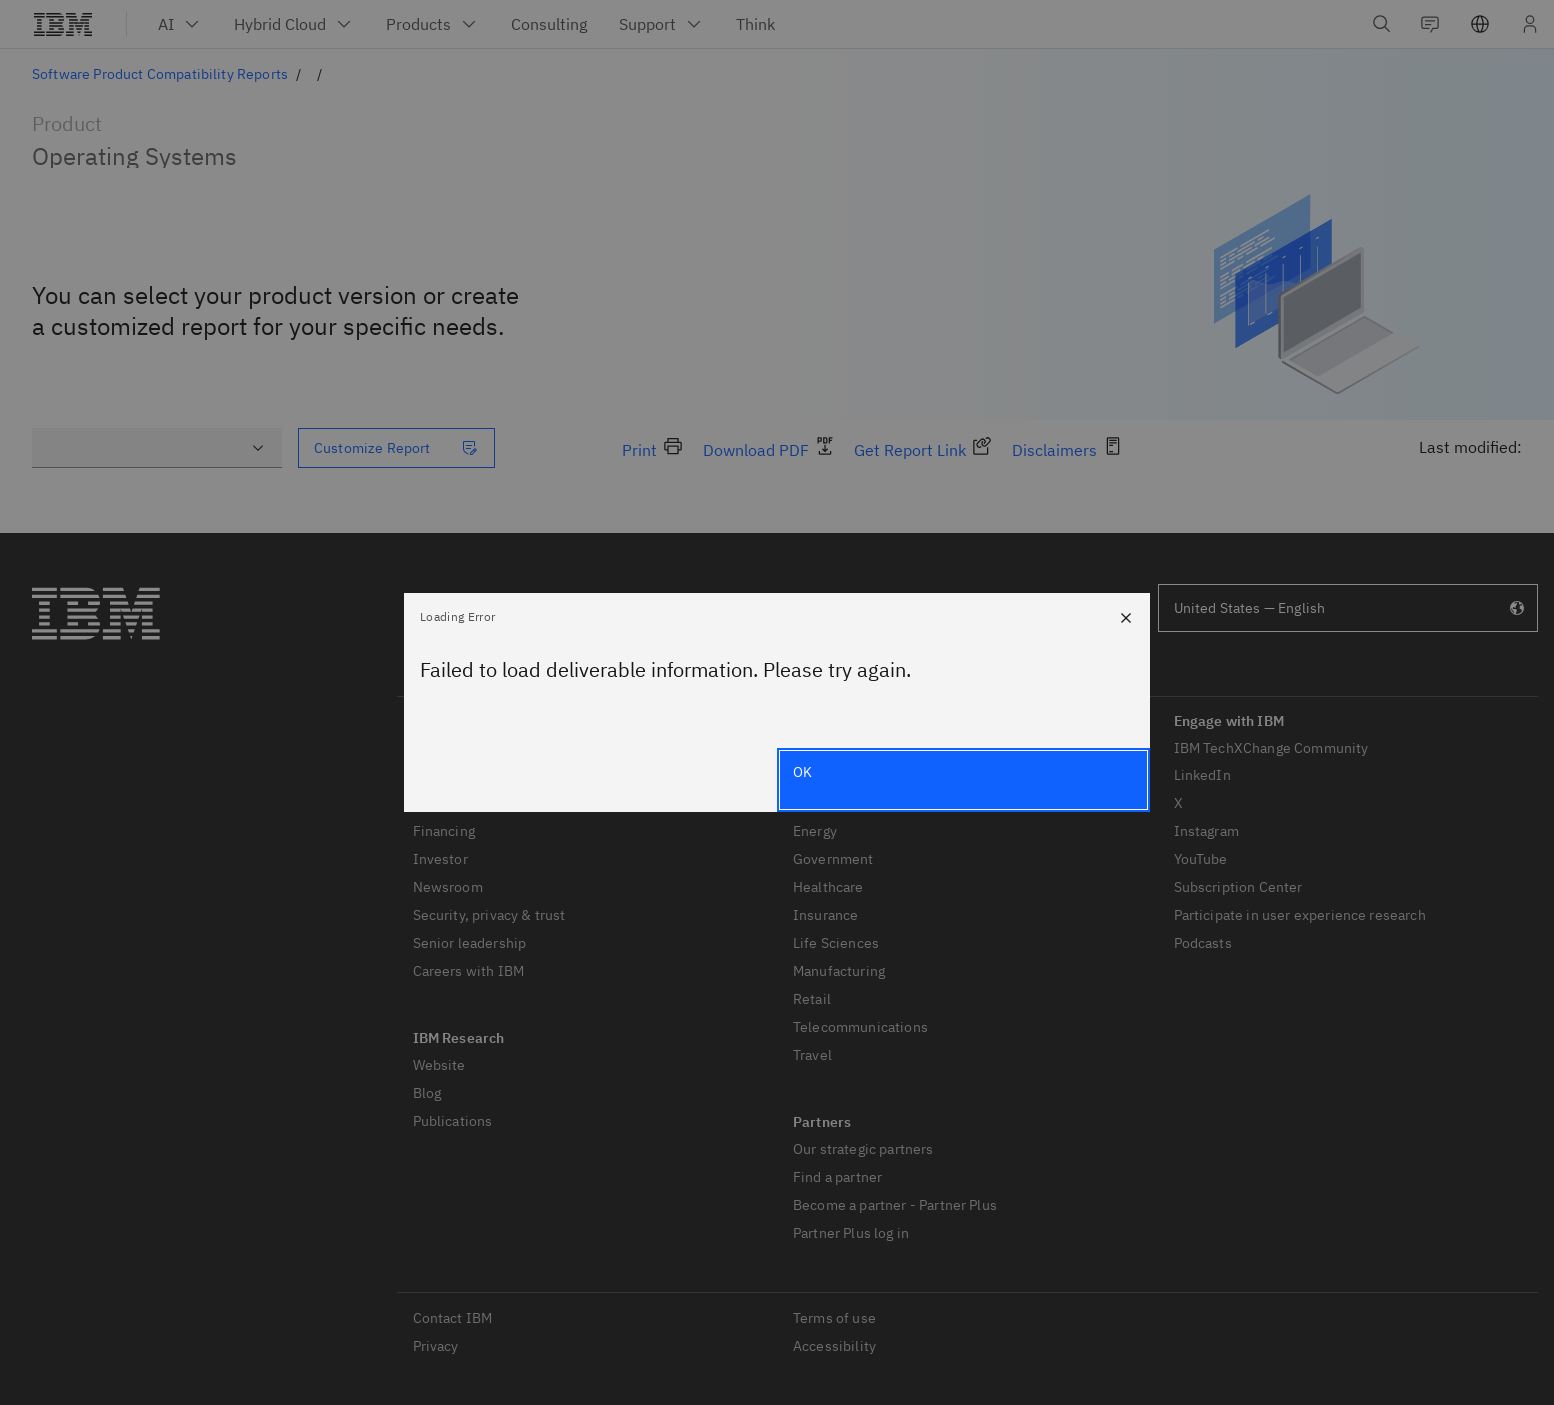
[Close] (1126, 617)
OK (802, 772)
